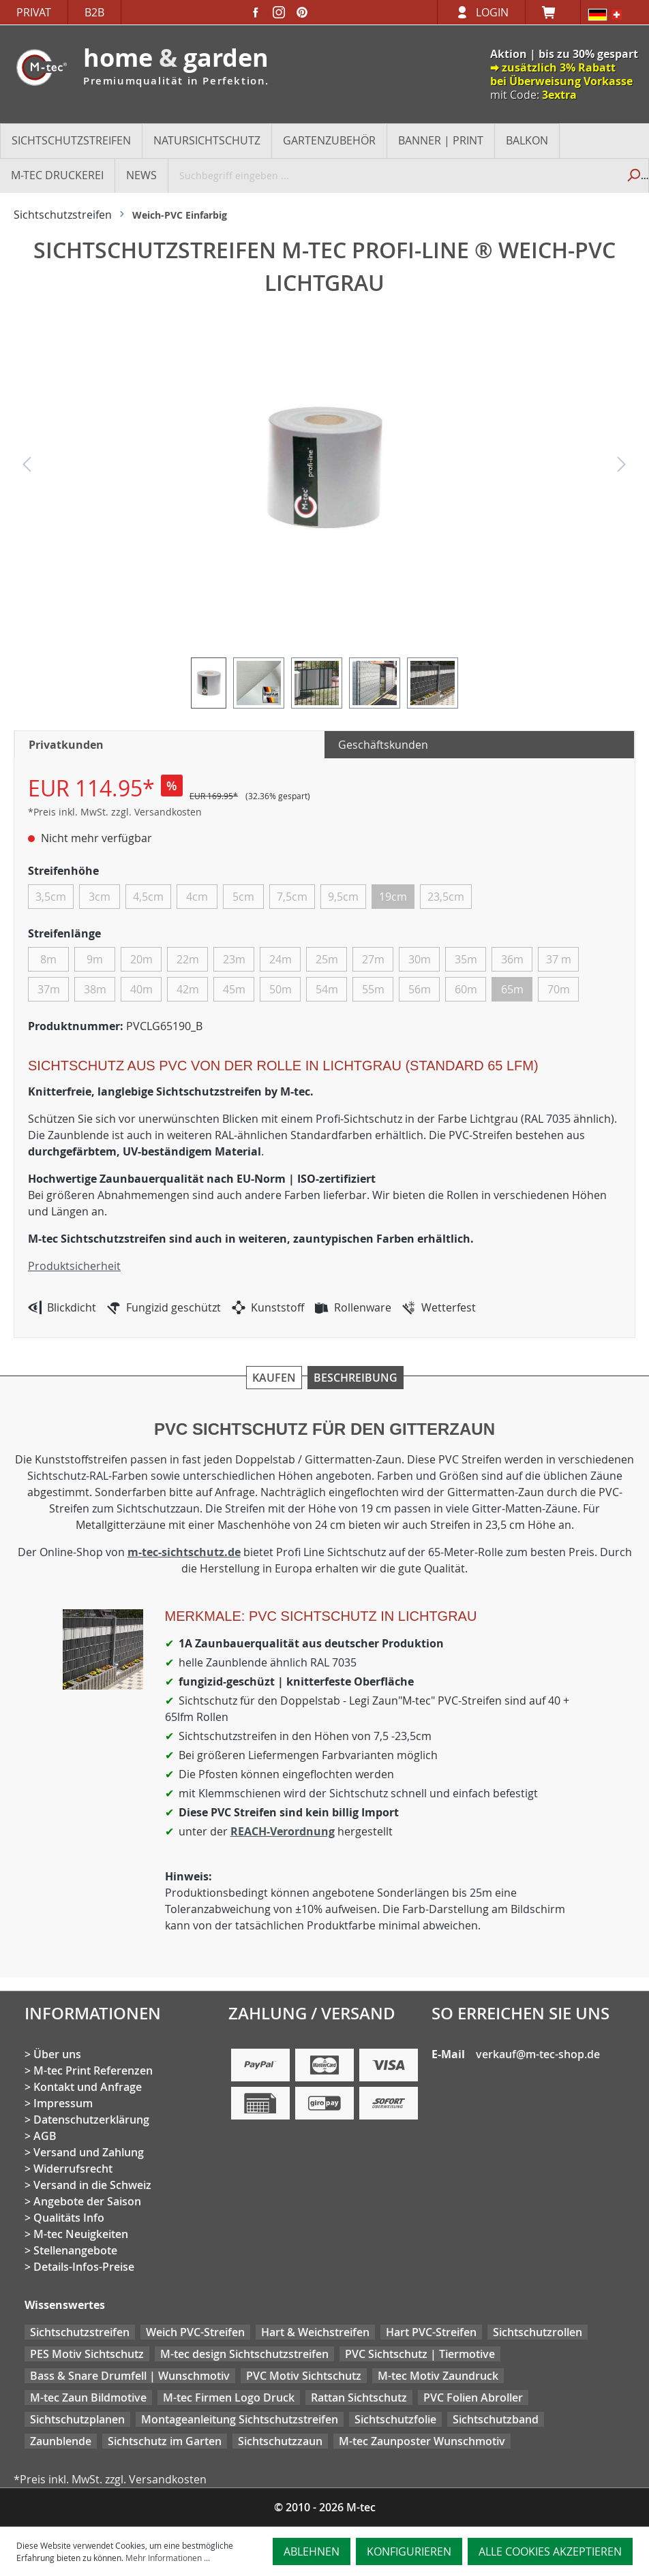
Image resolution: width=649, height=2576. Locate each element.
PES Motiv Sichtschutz (87, 2353)
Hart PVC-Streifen (431, 2332)
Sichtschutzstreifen (80, 2332)
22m (188, 959)
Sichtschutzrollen (537, 2332)
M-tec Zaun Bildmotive (88, 2397)
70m (558, 989)
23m (234, 959)
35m (466, 959)
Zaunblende (60, 2441)
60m (466, 989)
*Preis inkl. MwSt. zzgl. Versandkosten (115, 811)
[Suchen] (633, 175)
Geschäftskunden (383, 744)
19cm (393, 896)
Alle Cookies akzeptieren (550, 2551)
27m (373, 959)
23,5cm (445, 896)
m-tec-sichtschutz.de (184, 1552)
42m (188, 989)
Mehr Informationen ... (167, 2557)
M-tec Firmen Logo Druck (229, 2397)
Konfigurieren (409, 2551)
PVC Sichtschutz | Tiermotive (420, 2353)
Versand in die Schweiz (92, 2184)
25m (327, 959)
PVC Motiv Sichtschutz (303, 2375)
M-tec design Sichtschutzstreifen (244, 2353)
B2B (94, 12)
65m (512, 989)
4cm (197, 896)
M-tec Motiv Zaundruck (438, 2375)
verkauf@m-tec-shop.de (538, 2054)
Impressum (63, 2103)
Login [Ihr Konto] (492, 12)
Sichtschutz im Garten (165, 2441)
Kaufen (274, 1377)
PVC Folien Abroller (473, 2397)
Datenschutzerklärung (91, 2119)
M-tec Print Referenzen (93, 2070)
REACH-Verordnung (282, 1831)
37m (48, 989)
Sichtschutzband (496, 2419)
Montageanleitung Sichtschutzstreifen (239, 2419)
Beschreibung (355, 1377)
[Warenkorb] (553, 12)
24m (280, 959)
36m (512, 959)
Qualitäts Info (68, 2217)
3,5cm (50, 896)
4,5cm (148, 896)
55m (373, 989)
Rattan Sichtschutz (359, 2397)
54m (327, 989)
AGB (45, 2135)
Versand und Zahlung (88, 2152)
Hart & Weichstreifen (315, 2332)
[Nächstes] (622, 468)
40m (141, 989)
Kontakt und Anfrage (87, 2086)
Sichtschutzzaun (280, 2441)
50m (280, 989)
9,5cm (343, 896)
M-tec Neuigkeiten (80, 2233)
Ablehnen (311, 2551)
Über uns (57, 2054)
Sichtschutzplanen (77, 2419)
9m (95, 959)
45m (234, 989)
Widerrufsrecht (72, 2168)
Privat (33, 12)
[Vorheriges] (26, 468)
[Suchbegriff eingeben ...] (393, 175)
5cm (243, 896)
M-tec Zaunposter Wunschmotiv (422, 2441)
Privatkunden (66, 744)
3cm (99, 896)
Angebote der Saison (87, 2201)
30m (419, 959)
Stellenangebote (75, 2250)
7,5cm (292, 896)
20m (141, 959)
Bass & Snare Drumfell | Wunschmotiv (130, 2375)
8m (48, 959)
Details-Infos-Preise (83, 2266)
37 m (558, 959)
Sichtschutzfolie (395, 2419)
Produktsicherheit (74, 1265)
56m (419, 989)
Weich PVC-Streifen (195, 2332)
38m (95, 989)
